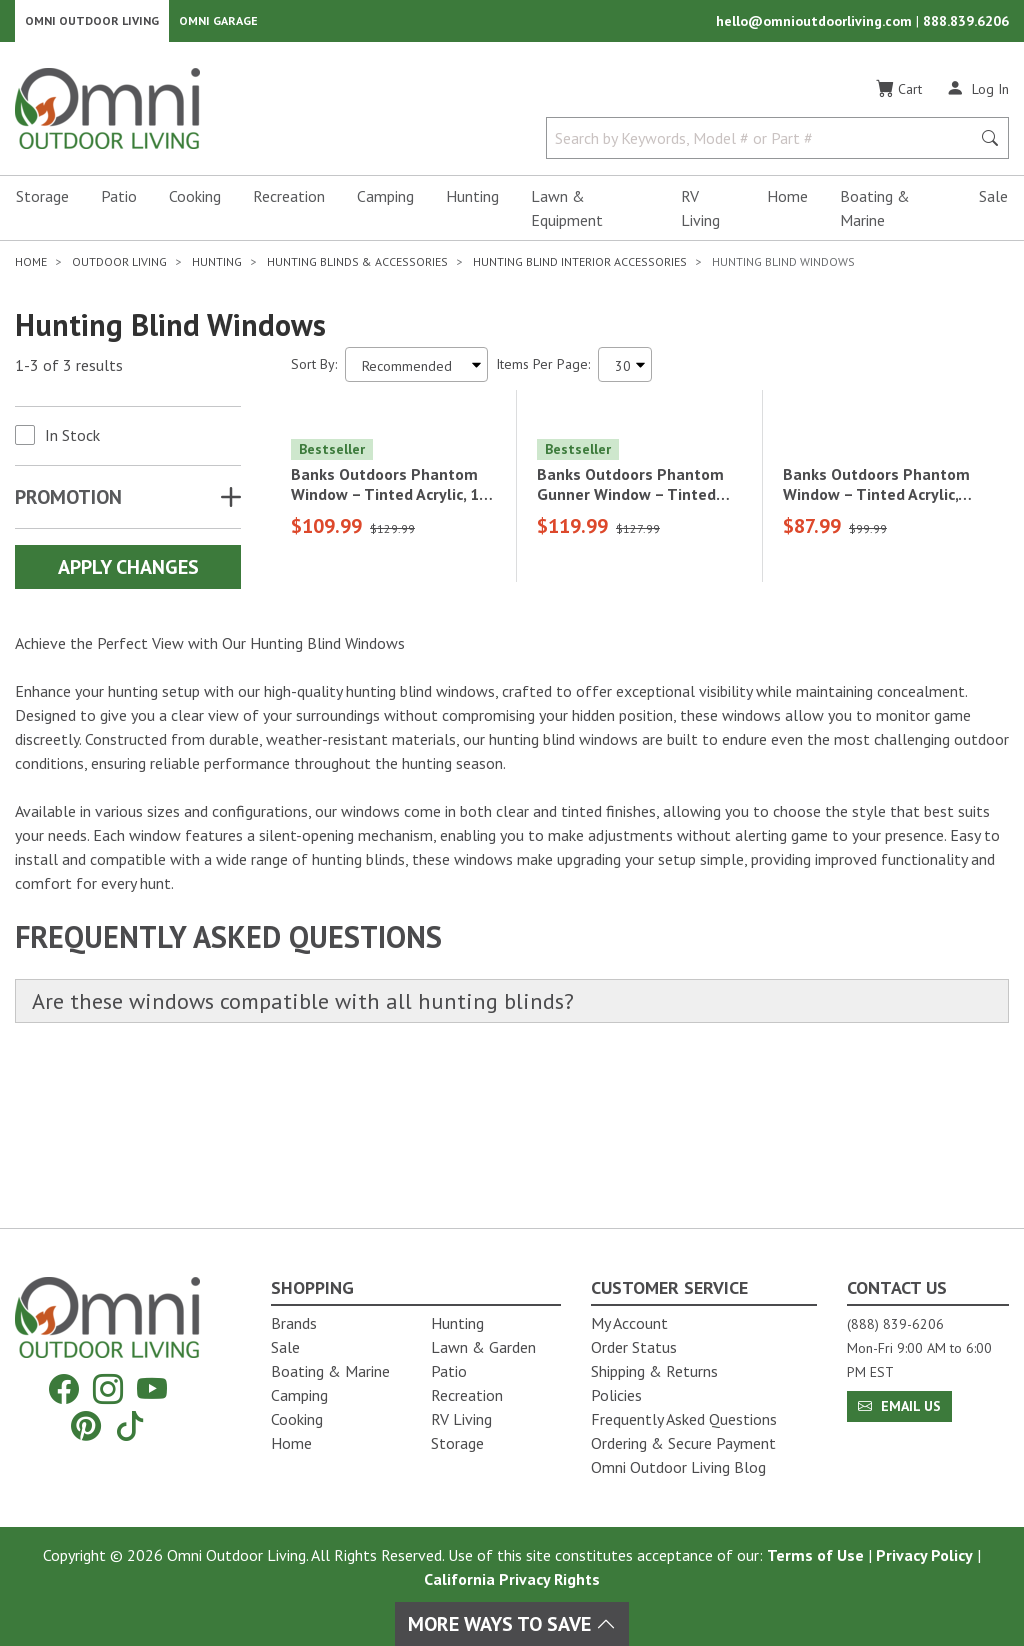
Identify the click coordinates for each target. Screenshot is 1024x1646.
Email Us (899, 1406)
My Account (629, 1323)
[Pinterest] (86, 1425)
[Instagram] (108, 1389)
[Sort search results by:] (416, 374)
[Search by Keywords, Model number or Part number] (764, 148)
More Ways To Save (512, 1624)
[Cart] (899, 99)
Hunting (472, 206)
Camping (385, 206)
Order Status (634, 1347)
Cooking (195, 206)
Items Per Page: (543, 374)
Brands (294, 1323)
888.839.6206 (966, 26)
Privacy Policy (924, 1555)
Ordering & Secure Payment (683, 1443)
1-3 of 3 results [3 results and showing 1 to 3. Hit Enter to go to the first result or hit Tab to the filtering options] (69, 375)
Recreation (289, 206)
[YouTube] (152, 1389)
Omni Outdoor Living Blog (678, 1467)
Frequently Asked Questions (684, 1419)
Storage (42, 206)
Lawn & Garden (483, 1347)
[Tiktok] (130, 1425)
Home (787, 206)
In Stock (72, 445)
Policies (616, 1395)
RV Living (700, 218)
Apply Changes (128, 577)
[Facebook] (64, 1389)
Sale (993, 206)
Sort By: (314, 374)
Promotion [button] (68, 507)
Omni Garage (218, 25)
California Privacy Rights (512, 1579)
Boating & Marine (875, 218)
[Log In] (977, 98)
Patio (119, 206)
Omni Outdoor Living (92, 25)
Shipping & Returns (654, 1371)
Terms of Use (815, 1555)
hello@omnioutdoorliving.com (816, 26)
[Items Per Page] (625, 374)
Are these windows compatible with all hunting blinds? (335, 1147)
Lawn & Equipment (567, 218)
